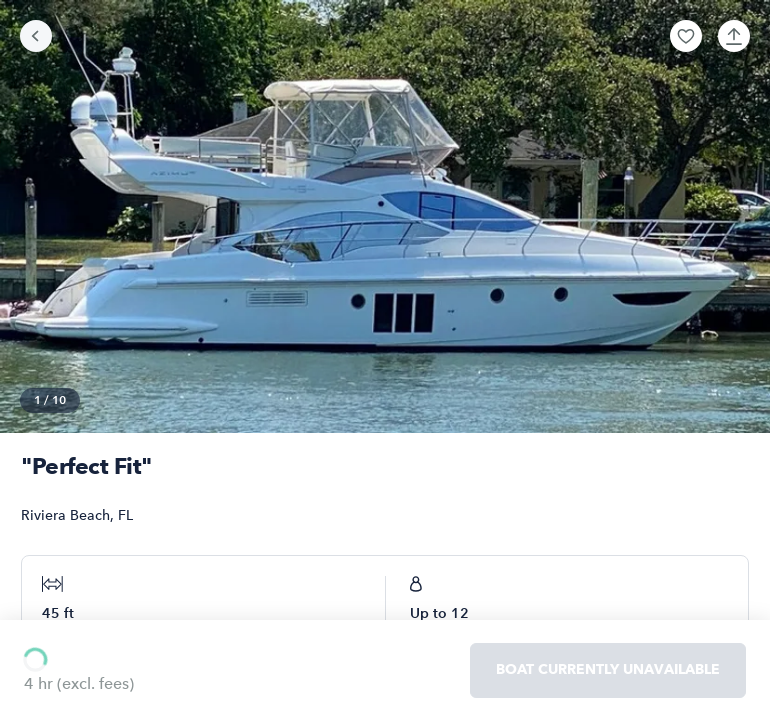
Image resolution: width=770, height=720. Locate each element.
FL (125, 515)
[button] (686, 36)
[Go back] (36, 36)
